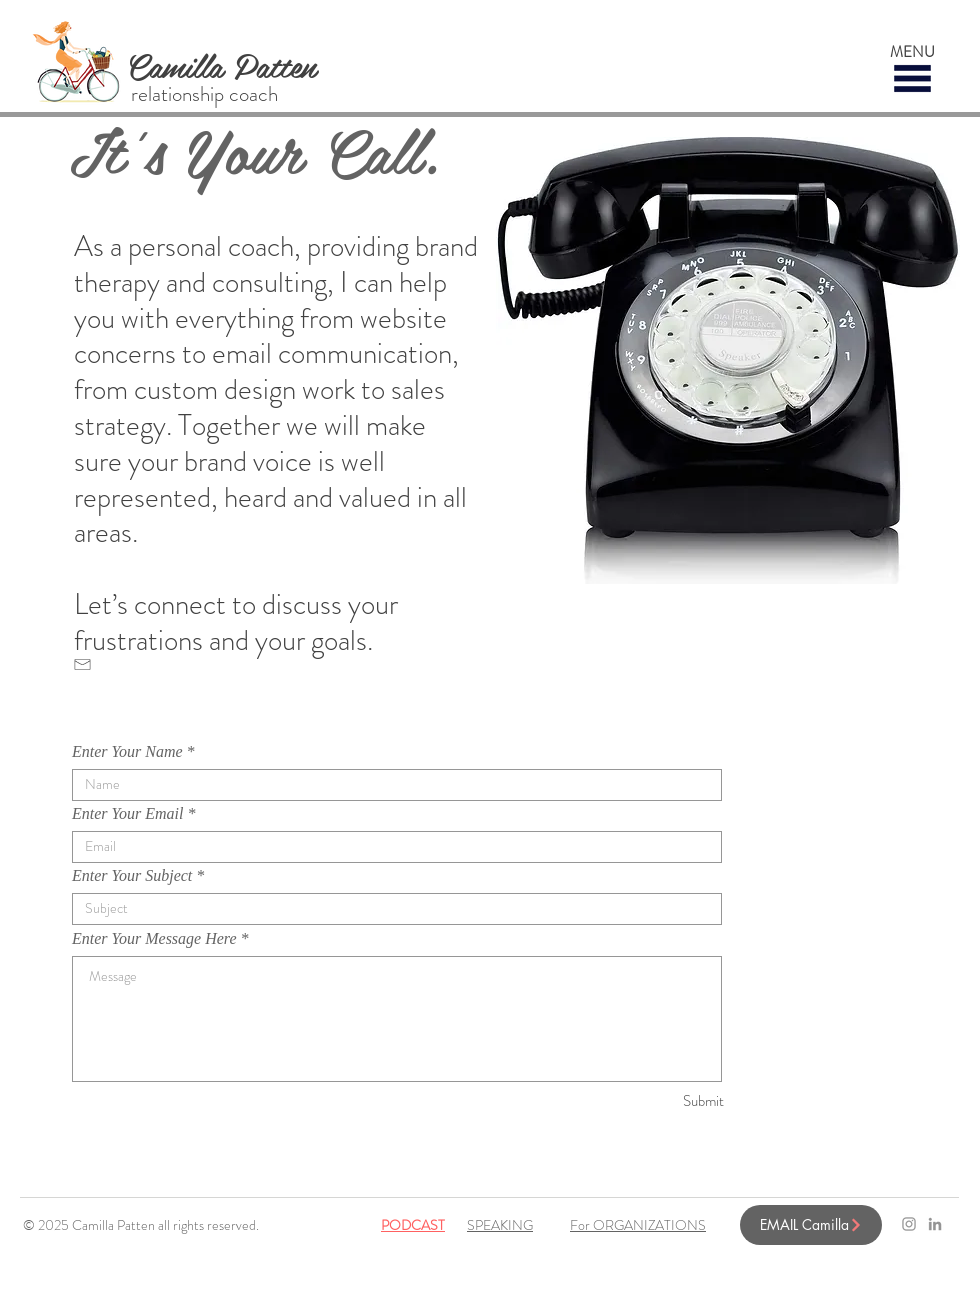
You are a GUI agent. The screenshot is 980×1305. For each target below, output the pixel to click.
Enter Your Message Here (154, 939)
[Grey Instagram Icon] (909, 1224)
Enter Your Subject (132, 876)
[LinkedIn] (935, 1224)
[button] (912, 78)
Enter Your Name (127, 752)
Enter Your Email (127, 814)
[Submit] (653, 1101)
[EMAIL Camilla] (811, 1225)
